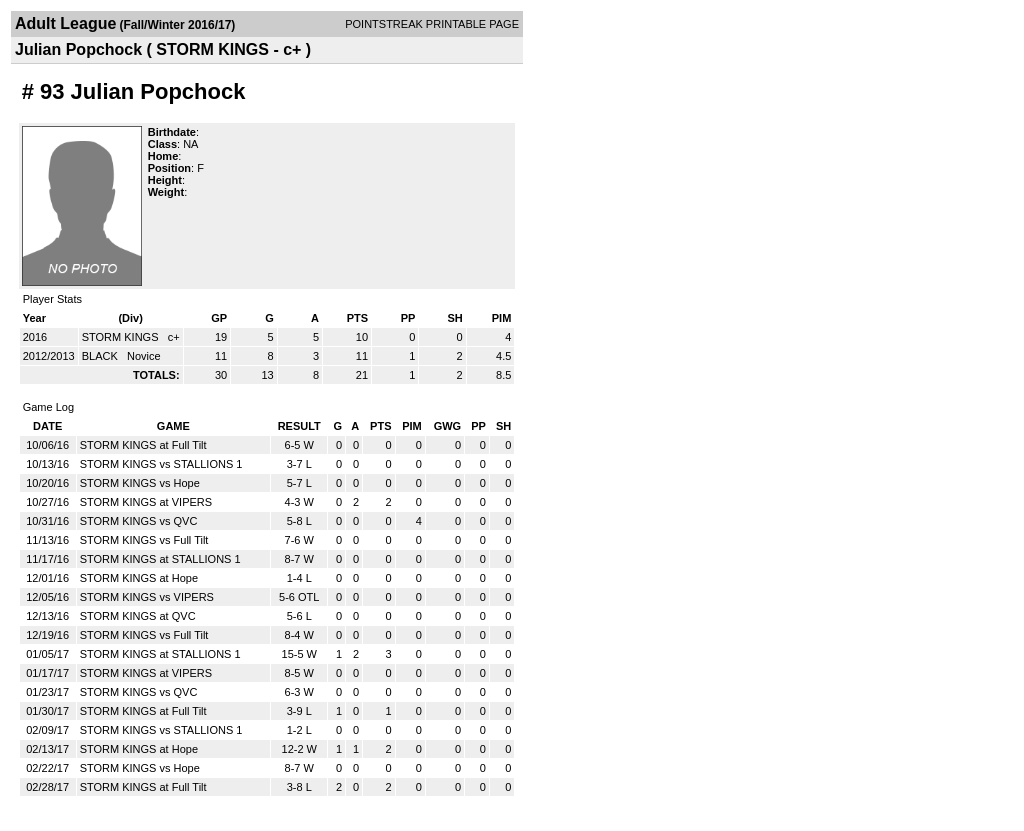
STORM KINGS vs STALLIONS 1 (161, 464)
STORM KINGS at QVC (138, 616)
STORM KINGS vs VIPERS (147, 597)
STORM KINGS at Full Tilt (143, 445)
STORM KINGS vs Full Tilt (144, 540)
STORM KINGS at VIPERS (146, 502)
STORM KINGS (122, 337)
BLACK (101, 356)
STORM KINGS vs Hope (140, 483)
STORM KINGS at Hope (139, 578)
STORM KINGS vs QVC (139, 521)
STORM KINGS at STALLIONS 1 (160, 559)
